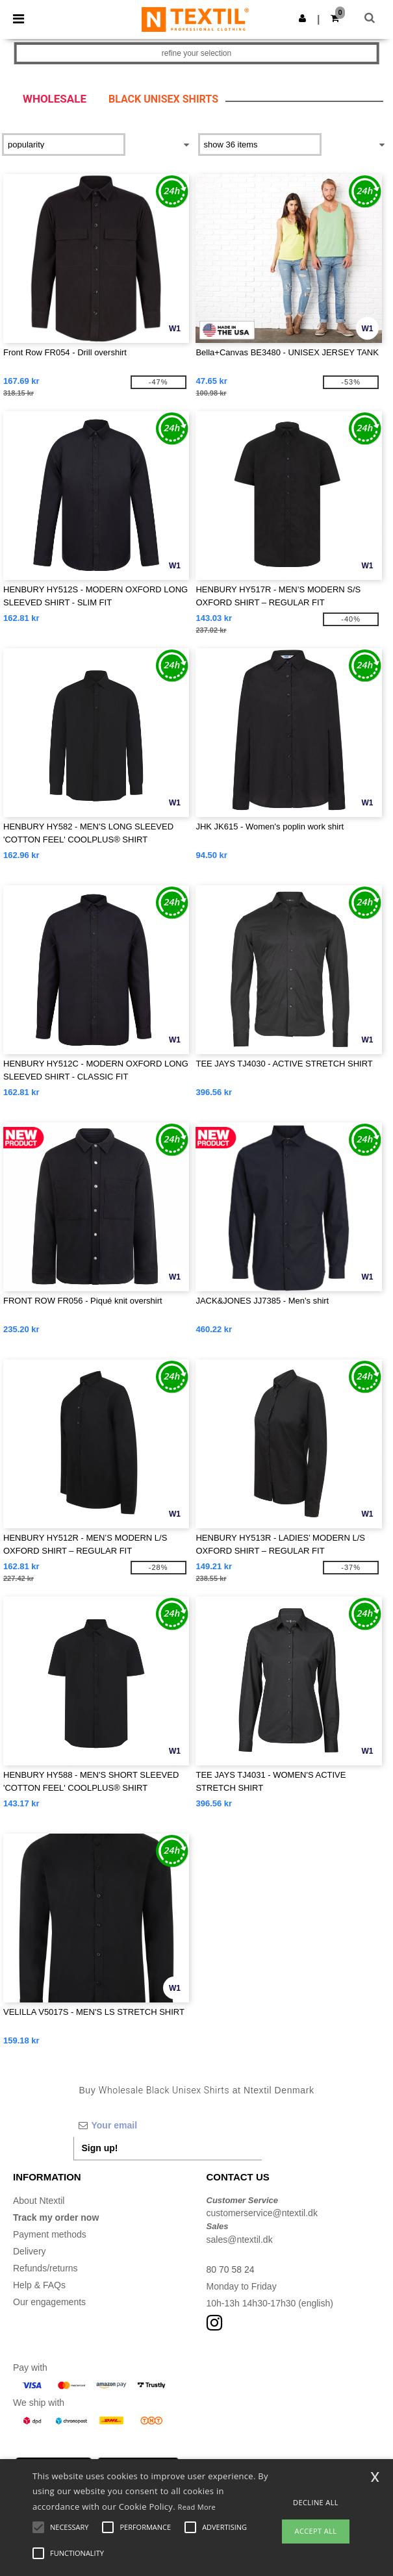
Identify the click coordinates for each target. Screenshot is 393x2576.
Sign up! (100, 2148)
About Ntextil (38, 2200)
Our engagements (49, 2302)
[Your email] (167, 2125)
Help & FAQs (39, 2285)
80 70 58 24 (231, 2269)
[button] (302, 18)
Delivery (29, 2251)
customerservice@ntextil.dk (262, 2213)
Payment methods (49, 2234)
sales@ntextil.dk (240, 2239)
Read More (197, 2507)
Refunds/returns (45, 2268)
